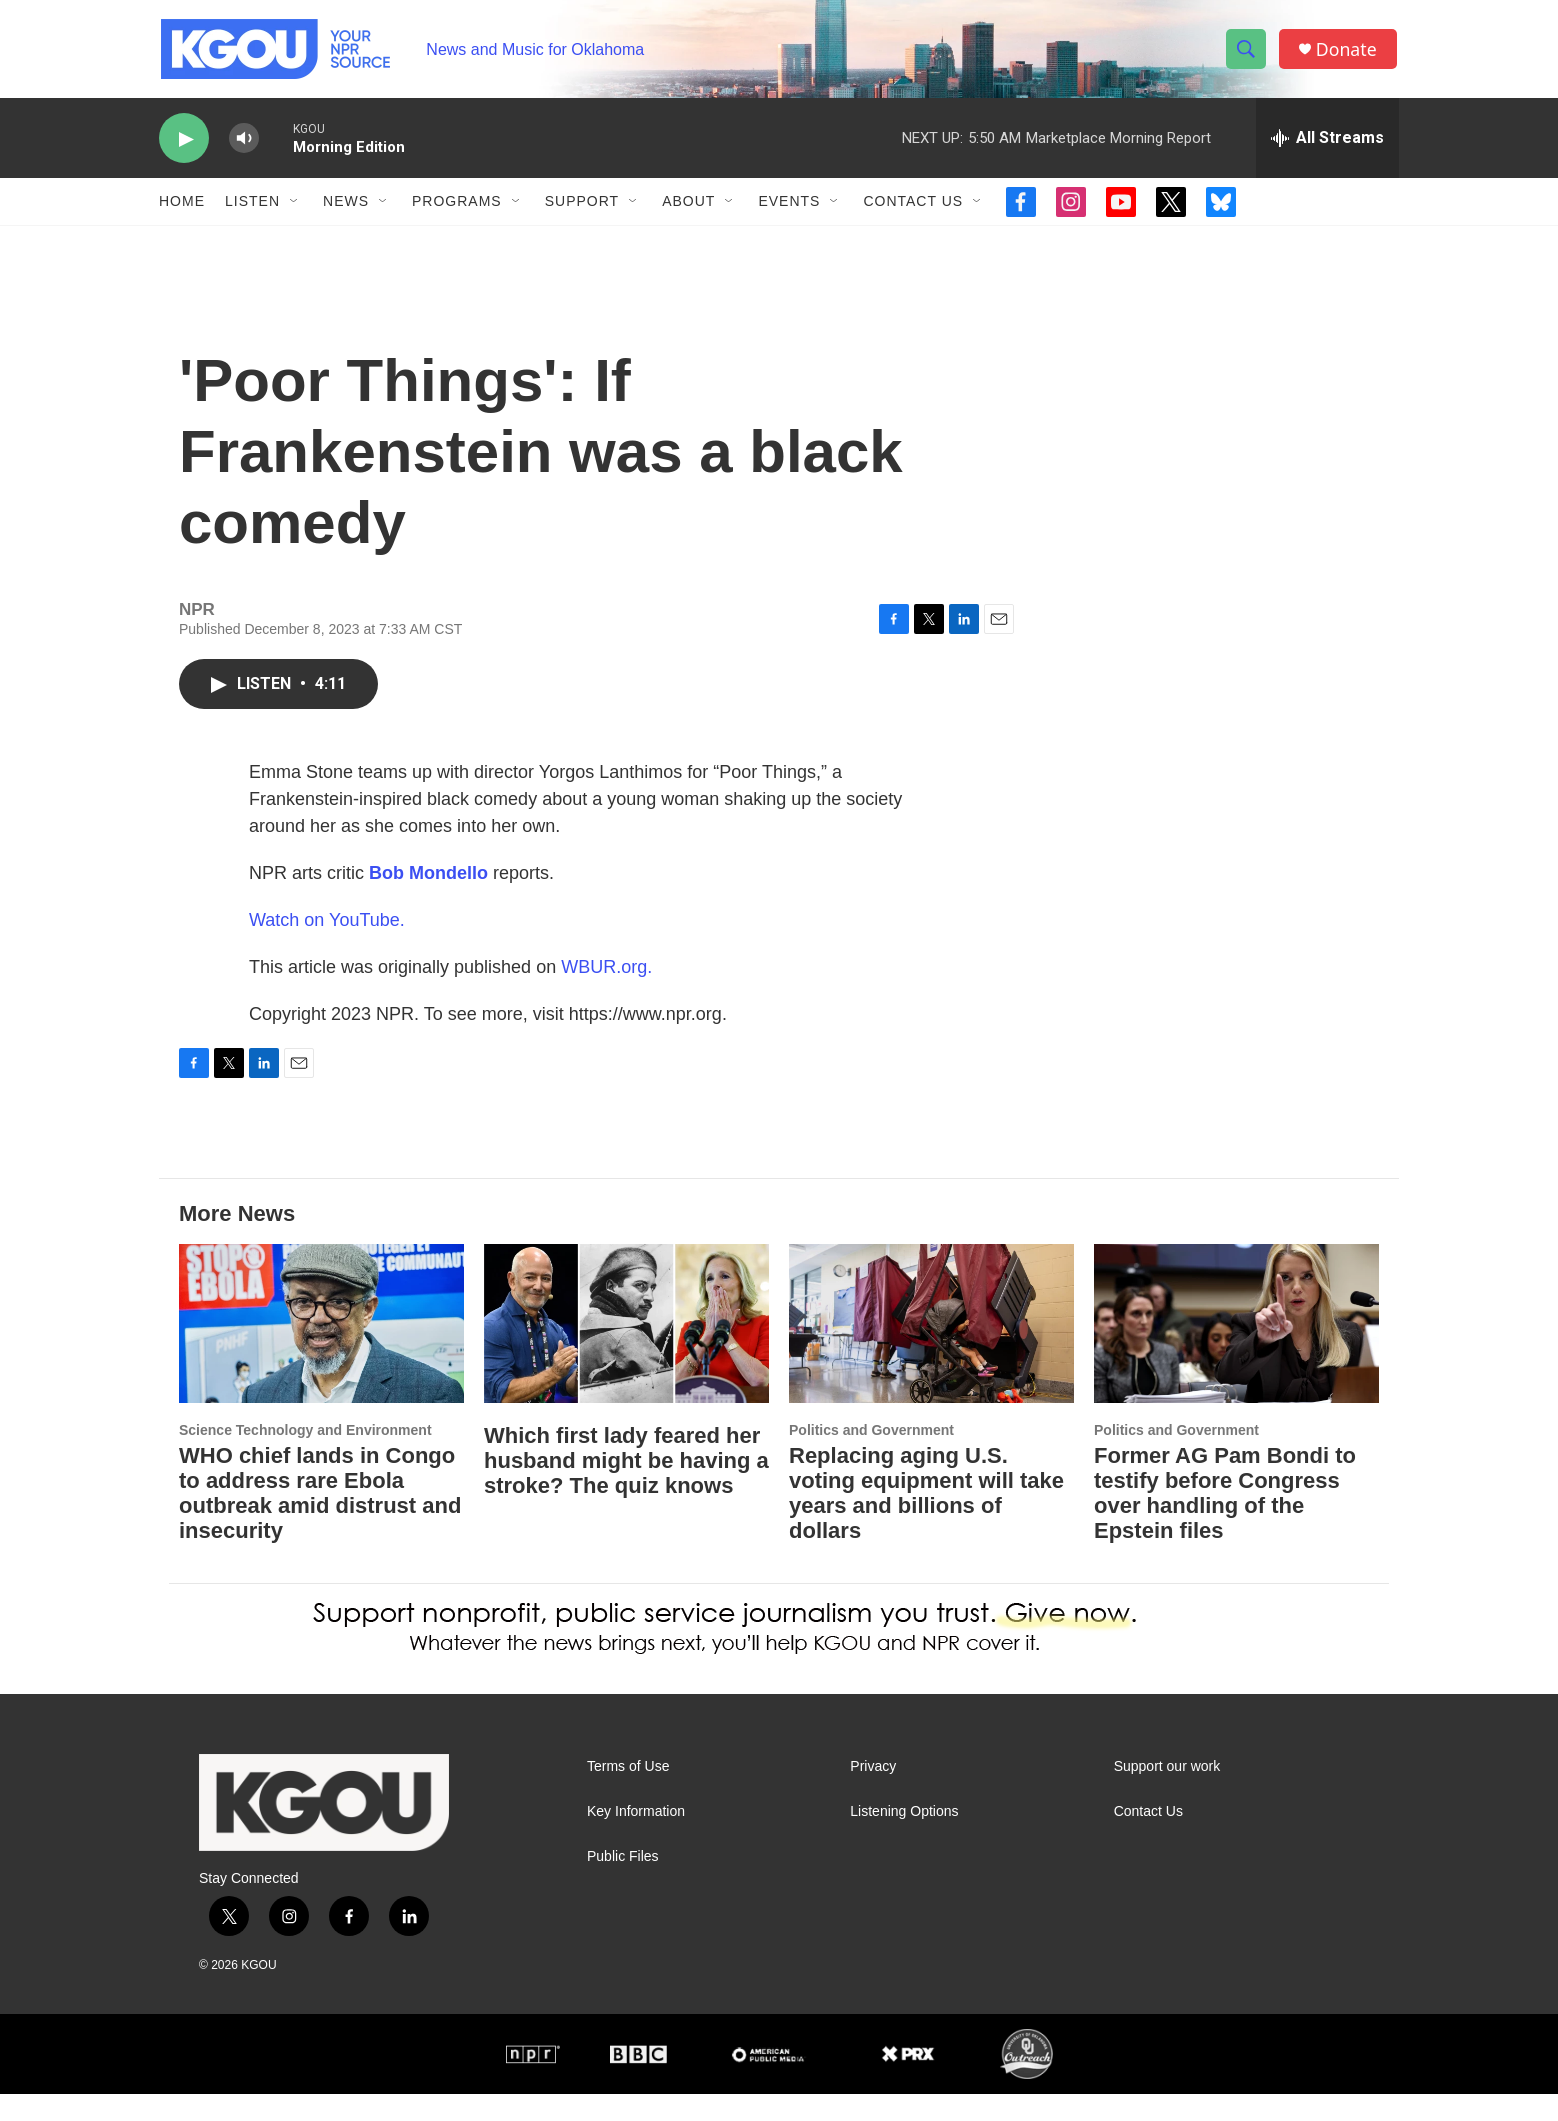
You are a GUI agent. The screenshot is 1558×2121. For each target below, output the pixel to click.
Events (789, 208)
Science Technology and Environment (305, 1457)
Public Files (623, 1883)
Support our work (1167, 1793)
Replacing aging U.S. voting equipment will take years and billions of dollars (926, 1520)
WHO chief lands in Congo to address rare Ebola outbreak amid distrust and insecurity (320, 1520)
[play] (184, 145)
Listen (252, 208)
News (346, 208)
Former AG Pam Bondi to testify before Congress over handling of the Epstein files (1225, 1520)
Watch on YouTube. (327, 947)
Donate (1348, 52)
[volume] (244, 145)
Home (182, 208)
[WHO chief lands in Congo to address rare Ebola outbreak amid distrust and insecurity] (321, 1350)
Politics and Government (871, 1457)
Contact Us (913, 208)
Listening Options (904, 1838)
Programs (457, 208)
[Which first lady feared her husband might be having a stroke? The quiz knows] (626, 1350)
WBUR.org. (606, 994)
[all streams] (1327, 145)
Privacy (873, 1793)
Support (582, 208)
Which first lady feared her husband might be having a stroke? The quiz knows (626, 1487)
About (688, 208)
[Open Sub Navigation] (295, 208)
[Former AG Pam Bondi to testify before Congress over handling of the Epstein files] (1236, 1350)
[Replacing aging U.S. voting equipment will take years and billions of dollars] (931, 1350)
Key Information (636, 1838)
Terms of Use (628, 1793)
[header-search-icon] (1247, 53)
